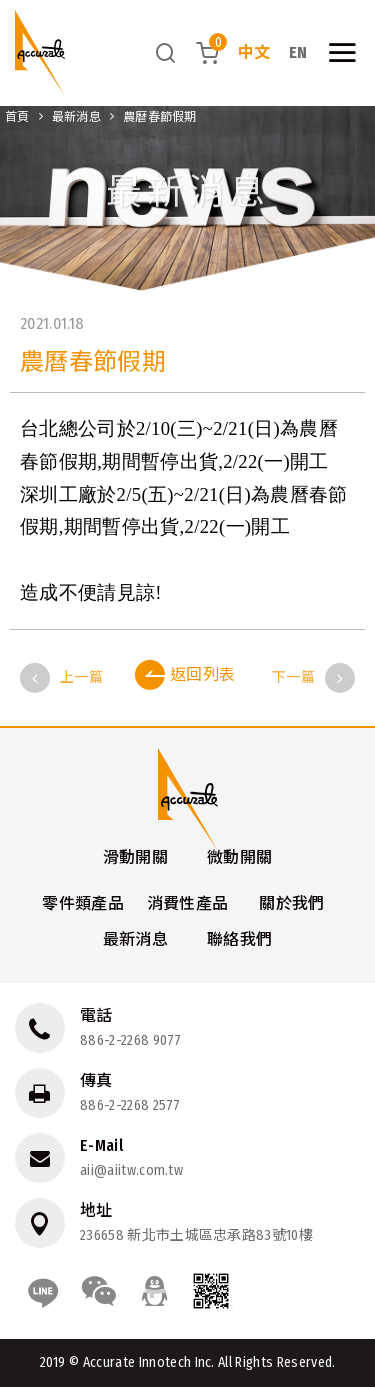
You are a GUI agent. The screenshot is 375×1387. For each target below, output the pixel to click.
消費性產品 (188, 903)
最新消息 (76, 117)
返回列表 (185, 675)
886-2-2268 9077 (131, 1040)
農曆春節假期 (160, 117)
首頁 (17, 117)
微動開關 (239, 857)
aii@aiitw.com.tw (131, 1170)
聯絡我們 (239, 939)
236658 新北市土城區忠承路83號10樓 (196, 1235)
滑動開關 (135, 857)
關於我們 (291, 903)
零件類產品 (83, 903)
